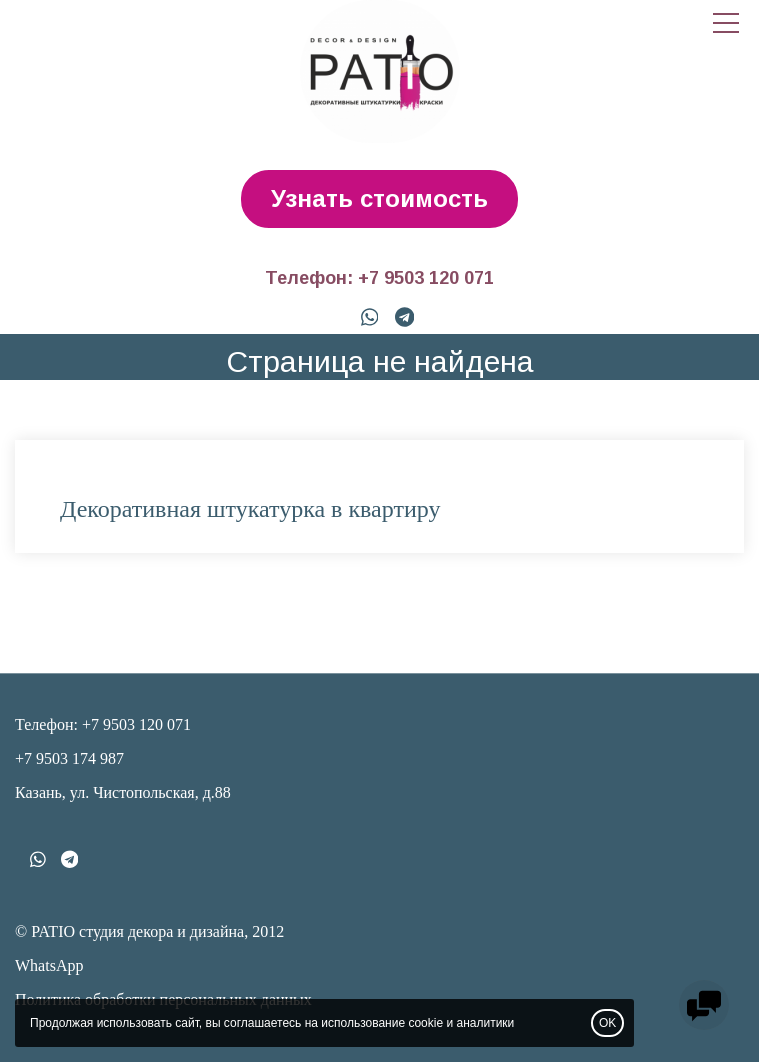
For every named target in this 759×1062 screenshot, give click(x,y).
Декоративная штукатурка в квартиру (250, 509)
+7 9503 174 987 (69, 758)
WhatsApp (49, 965)
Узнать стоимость (379, 198)
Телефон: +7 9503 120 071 (379, 278)
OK (607, 1023)
